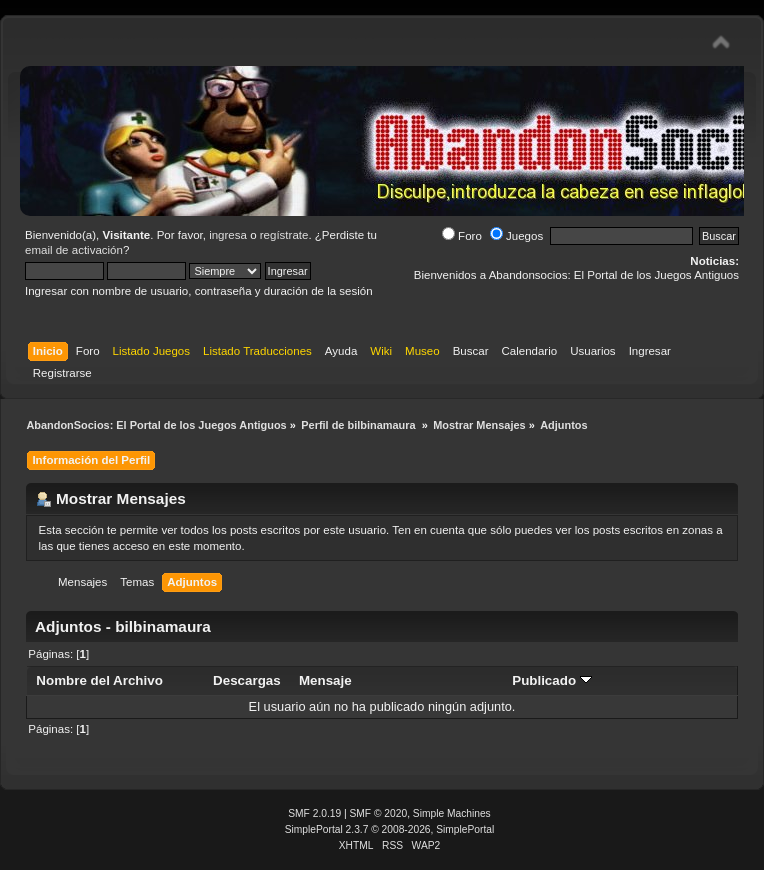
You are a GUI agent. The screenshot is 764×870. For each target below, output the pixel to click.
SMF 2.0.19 (314, 813)
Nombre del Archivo (99, 680)
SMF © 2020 (379, 813)
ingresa (228, 235)
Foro (462, 236)
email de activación (74, 250)
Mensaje (325, 680)
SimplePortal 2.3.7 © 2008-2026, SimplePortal (390, 829)
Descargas (247, 680)
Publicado (552, 680)
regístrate (284, 235)
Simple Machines (452, 813)
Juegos (516, 236)
